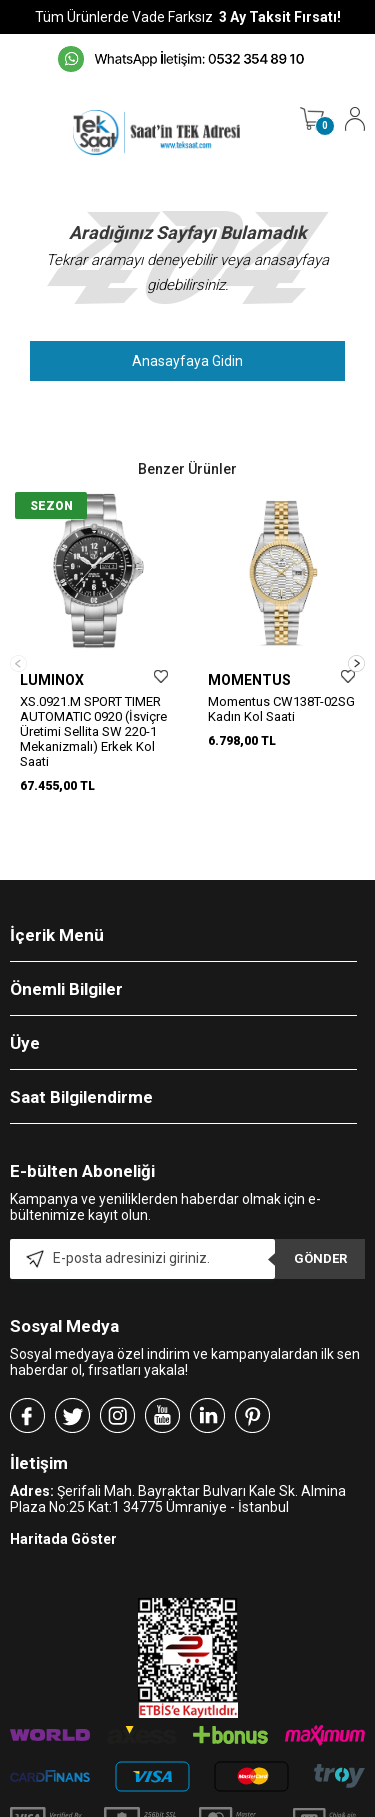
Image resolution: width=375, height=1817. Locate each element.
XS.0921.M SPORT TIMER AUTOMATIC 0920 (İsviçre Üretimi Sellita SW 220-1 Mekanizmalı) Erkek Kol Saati (93, 731)
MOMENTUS (249, 680)
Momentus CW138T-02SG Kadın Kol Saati (281, 709)
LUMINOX (52, 680)
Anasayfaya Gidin (187, 361)
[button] (356, 644)
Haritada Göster (63, 1502)
